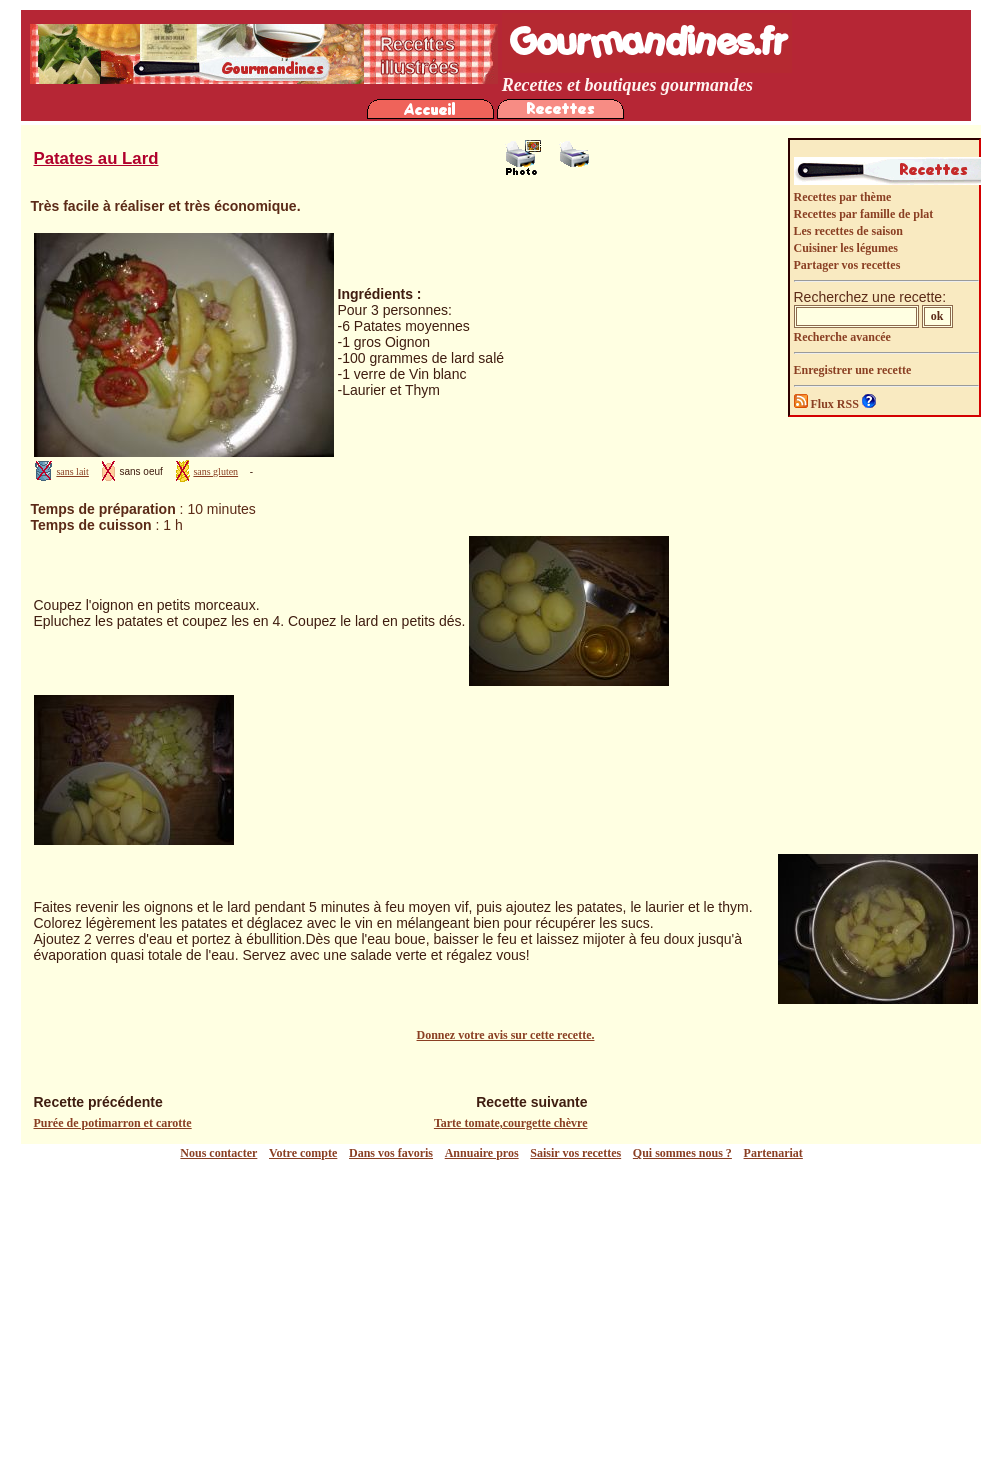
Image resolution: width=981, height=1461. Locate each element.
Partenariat (773, 1153)
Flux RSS (828, 404)
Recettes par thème (843, 197)
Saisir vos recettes (575, 1153)
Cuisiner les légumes (846, 248)
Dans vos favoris (391, 1153)
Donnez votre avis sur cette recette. (506, 1035)
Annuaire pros (482, 1153)
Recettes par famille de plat (864, 214)
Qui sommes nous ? (682, 1153)
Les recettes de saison (848, 231)
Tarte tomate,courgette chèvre (511, 1123)
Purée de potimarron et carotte (113, 1123)
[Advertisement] (496, 1311)
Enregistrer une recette (853, 370)
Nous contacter (218, 1153)
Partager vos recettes (847, 265)
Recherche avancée (842, 337)
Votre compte (303, 1153)
